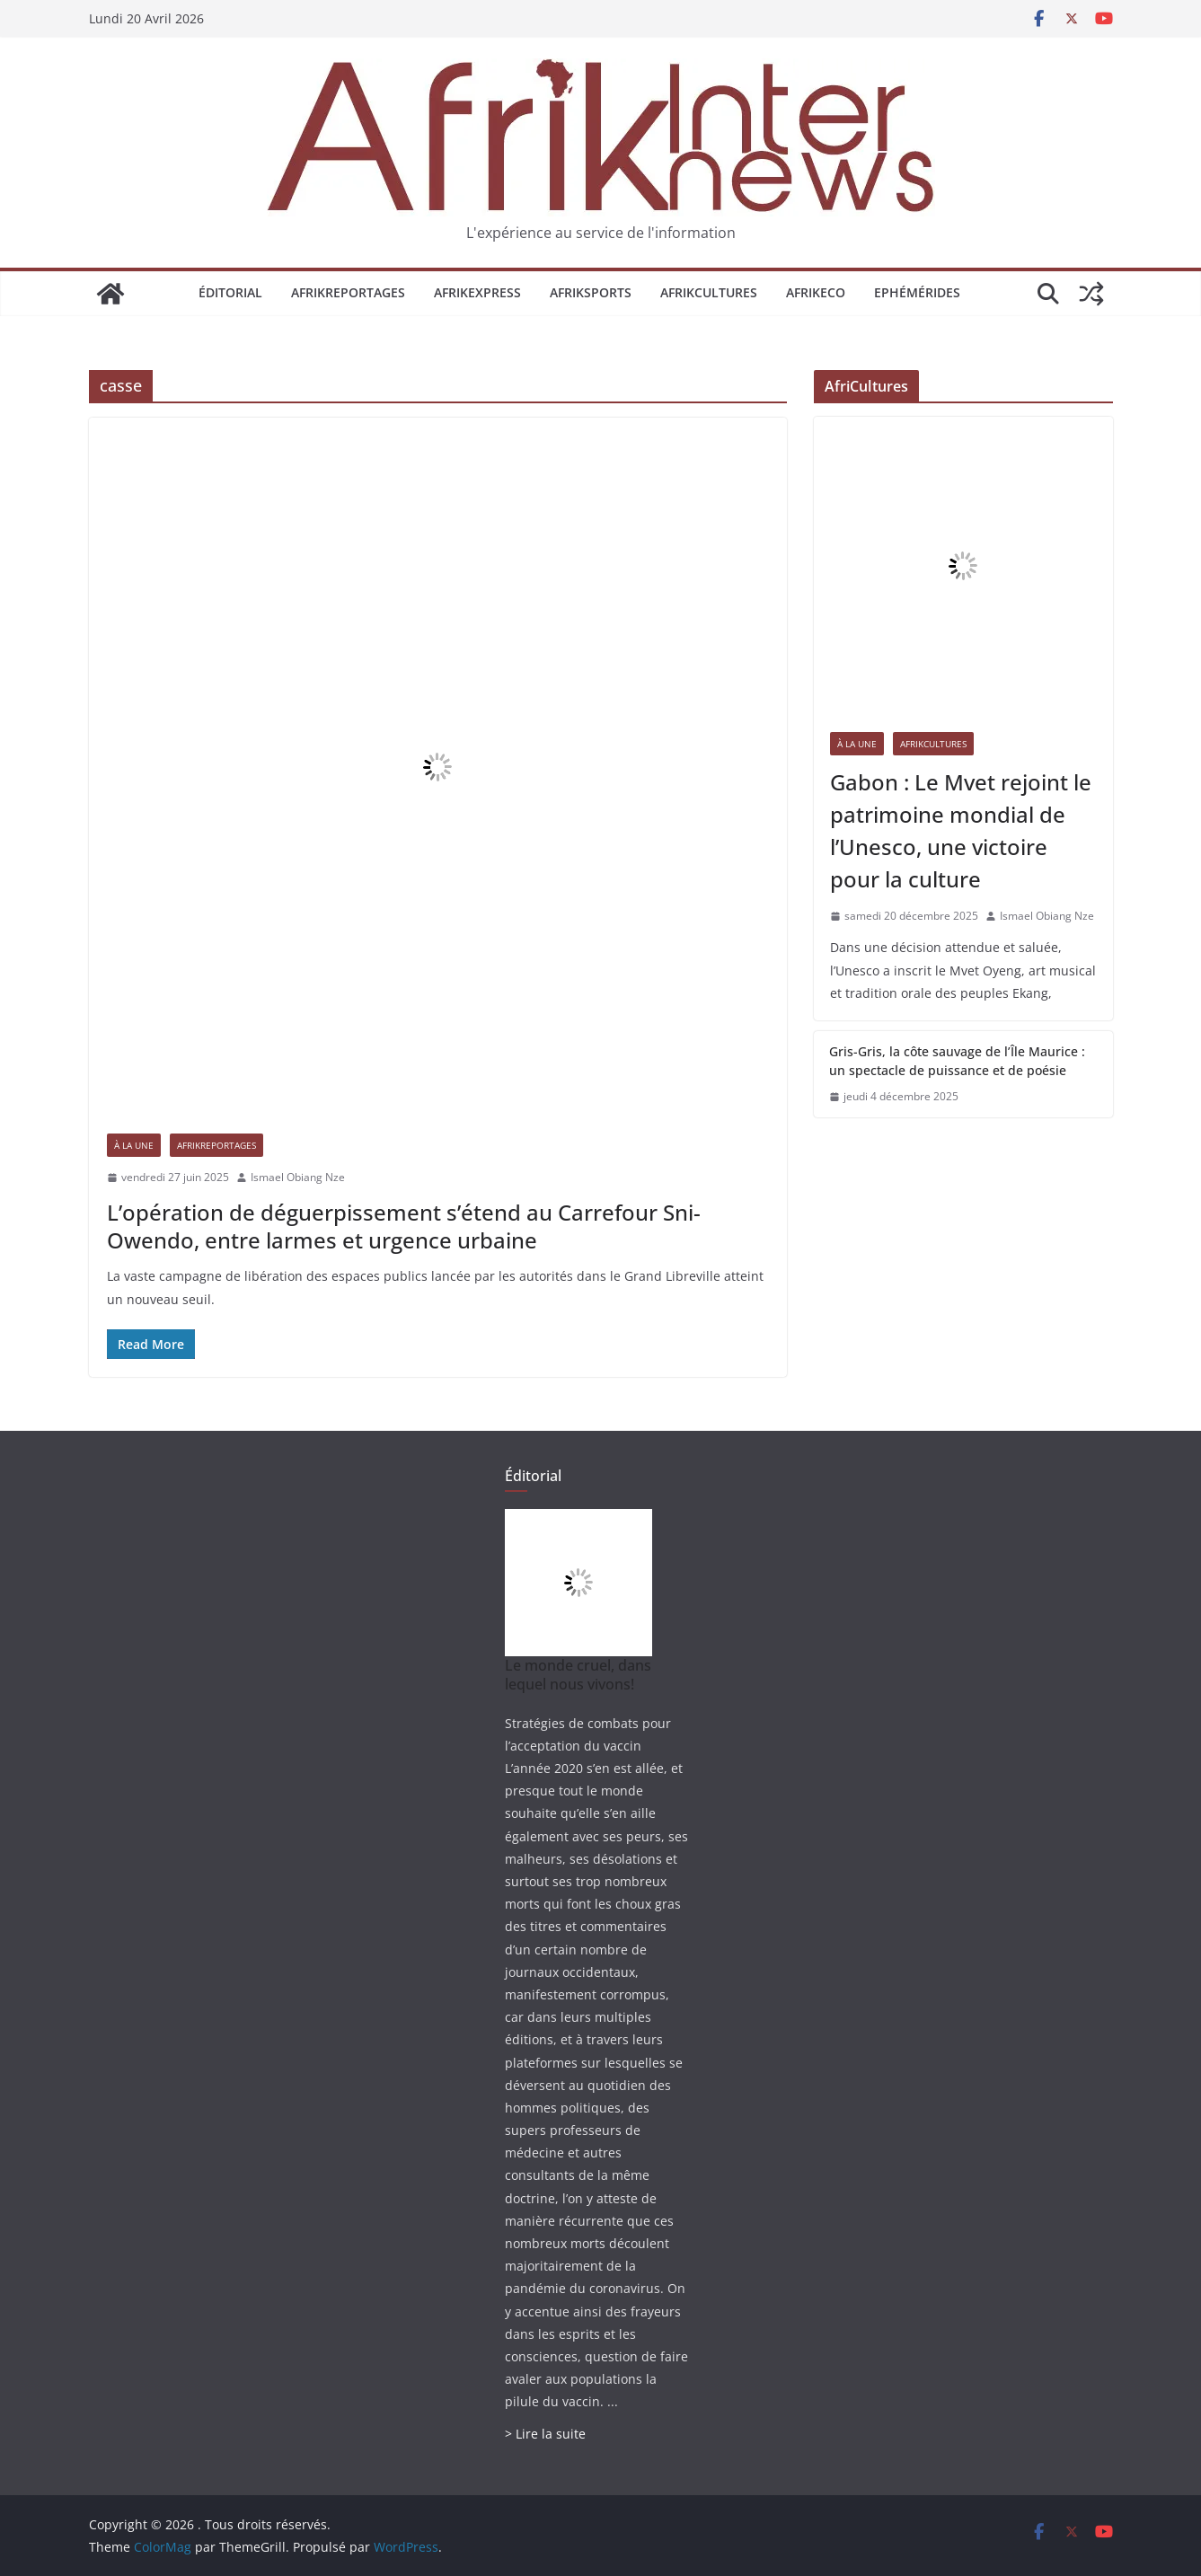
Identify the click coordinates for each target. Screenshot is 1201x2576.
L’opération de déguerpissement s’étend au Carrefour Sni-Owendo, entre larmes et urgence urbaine (404, 1226)
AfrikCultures (708, 292)
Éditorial (230, 292)
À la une (134, 1145)
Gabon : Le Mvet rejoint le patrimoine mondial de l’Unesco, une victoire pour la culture (960, 830)
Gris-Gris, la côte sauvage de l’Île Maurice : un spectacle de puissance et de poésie (957, 1061)
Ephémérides (917, 292)
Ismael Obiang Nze (298, 1177)
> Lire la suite (545, 2433)
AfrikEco (815, 292)
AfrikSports (590, 292)
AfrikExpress (477, 292)
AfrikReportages (348, 292)
